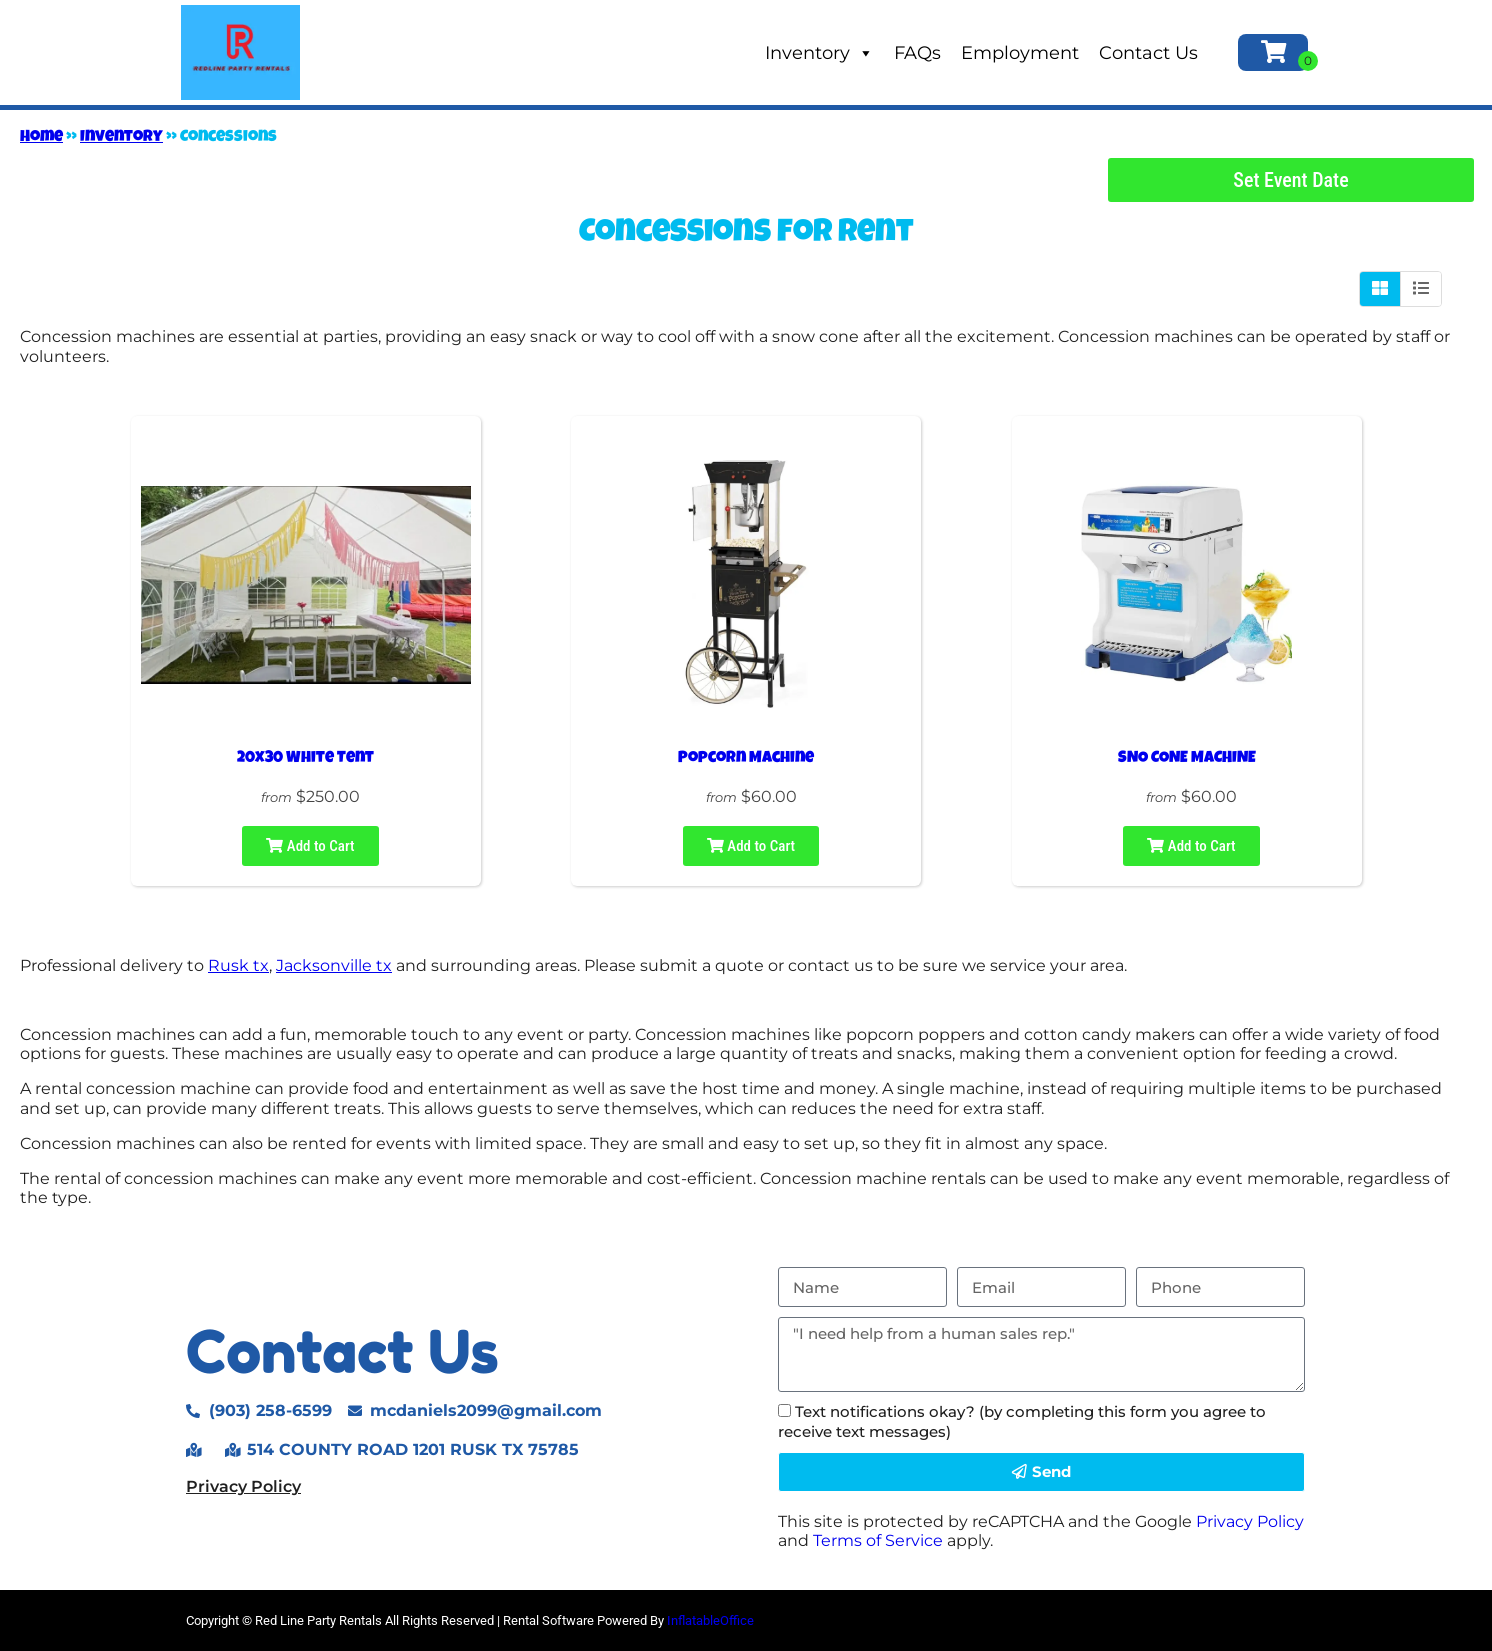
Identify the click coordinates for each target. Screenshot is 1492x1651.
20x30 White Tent (305, 759)
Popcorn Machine (746, 759)
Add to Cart (310, 846)
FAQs (917, 53)
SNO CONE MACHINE (1187, 759)
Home (41, 138)
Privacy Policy (243, 1486)
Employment (1020, 53)
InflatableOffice (710, 1620)
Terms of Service (878, 1540)
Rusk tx (238, 965)
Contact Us (1148, 53)
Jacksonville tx (334, 965)
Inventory (819, 53)
